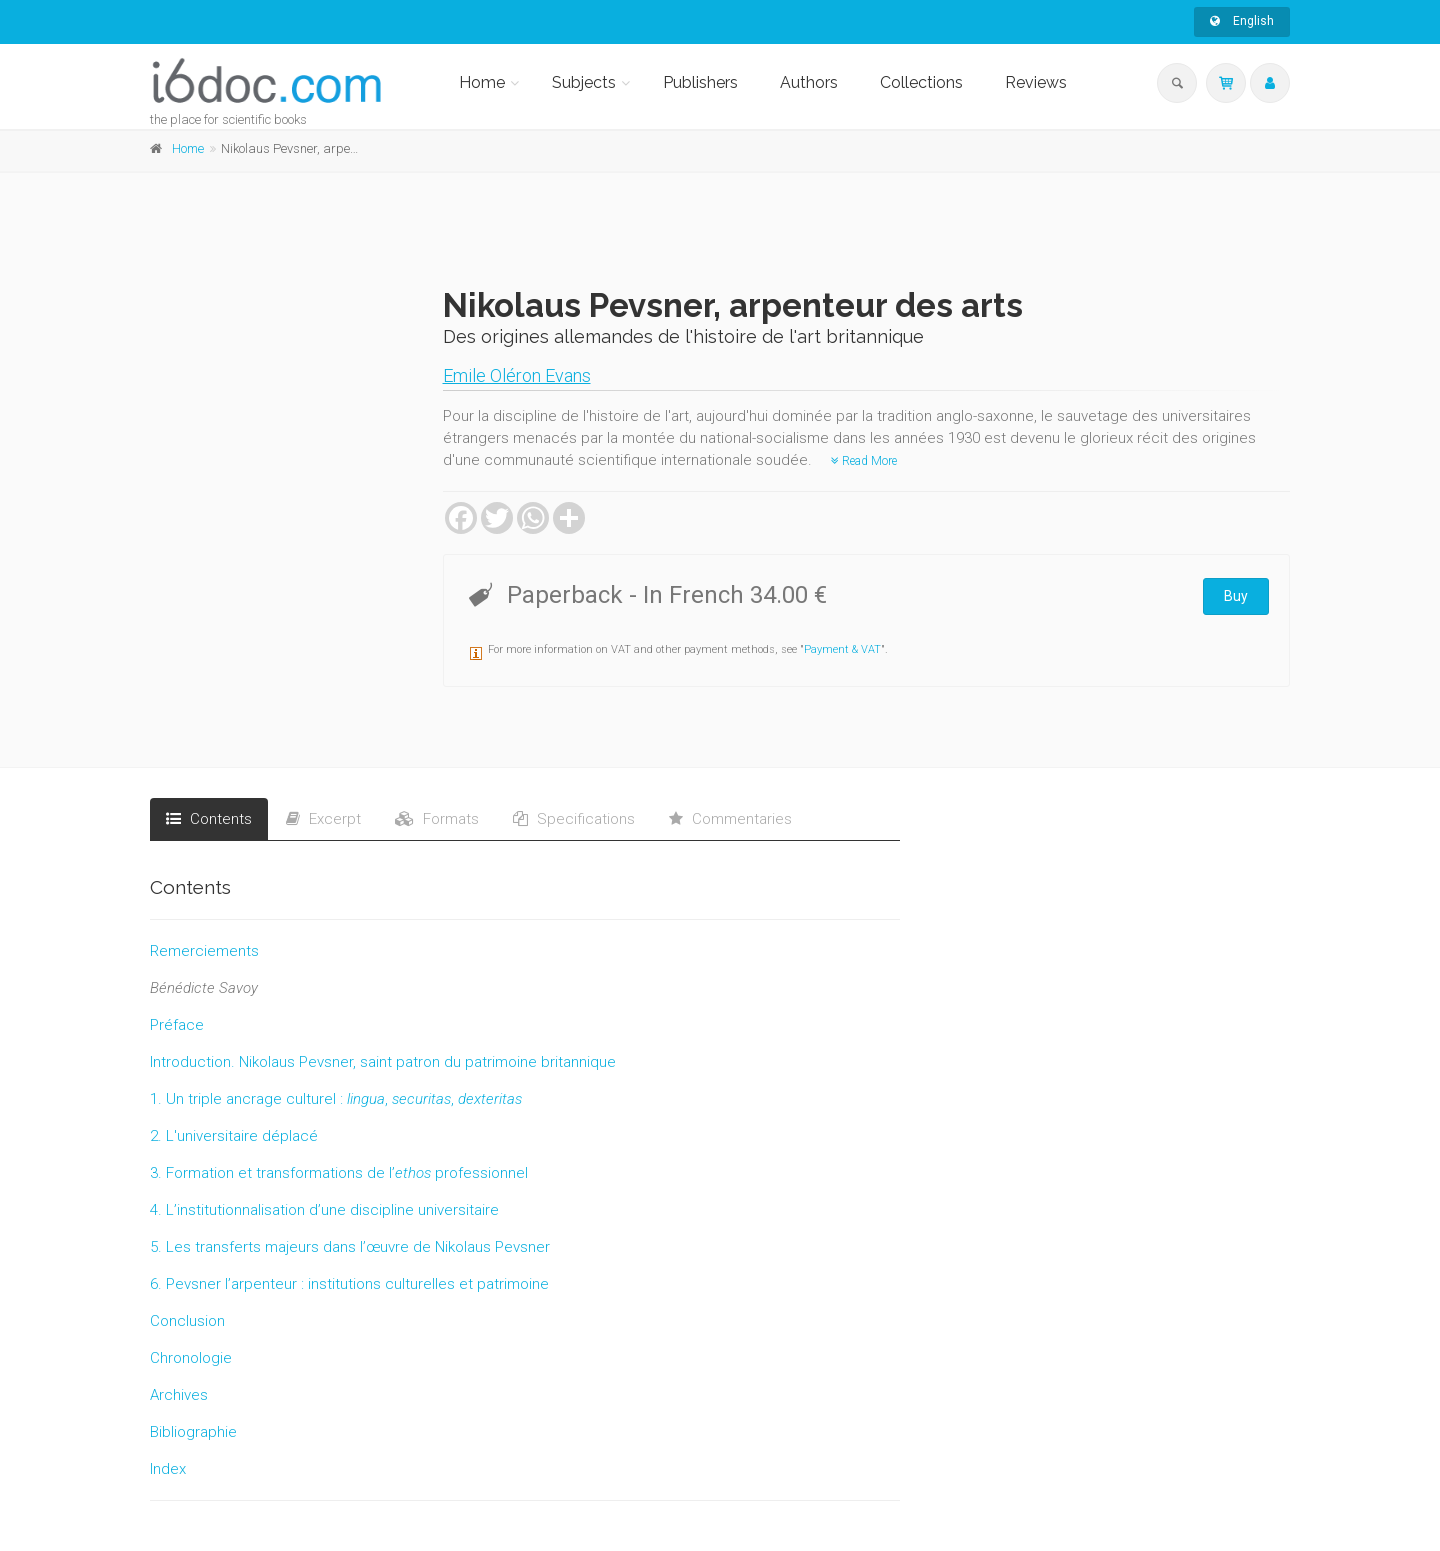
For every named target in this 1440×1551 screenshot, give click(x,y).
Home (482, 82)
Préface (177, 1025)
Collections (921, 82)
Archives (179, 1395)
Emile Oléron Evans (517, 375)
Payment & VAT (842, 649)
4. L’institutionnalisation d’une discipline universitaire (324, 1210)
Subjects (584, 82)
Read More (864, 461)
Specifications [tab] (574, 819)
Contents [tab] (209, 819)
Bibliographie (193, 1432)
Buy (1236, 596)
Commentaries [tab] (730, 819)
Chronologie (191, 1358)
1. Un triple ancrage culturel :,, (336, 1099)
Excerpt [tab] (323, 819)
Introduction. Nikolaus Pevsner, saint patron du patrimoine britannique (383, 1062)
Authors (809, 82)
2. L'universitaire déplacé (234, 1136)
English (1242, 21)
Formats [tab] (437, 819)
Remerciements (204, 951)
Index (168, 1469)
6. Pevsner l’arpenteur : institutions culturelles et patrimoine (349, 1284)
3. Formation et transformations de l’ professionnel (339, 1173)
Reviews (1036, 82)
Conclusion (187, 1321)
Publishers (700, 82)
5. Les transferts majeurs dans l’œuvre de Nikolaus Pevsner (350, 1247)
